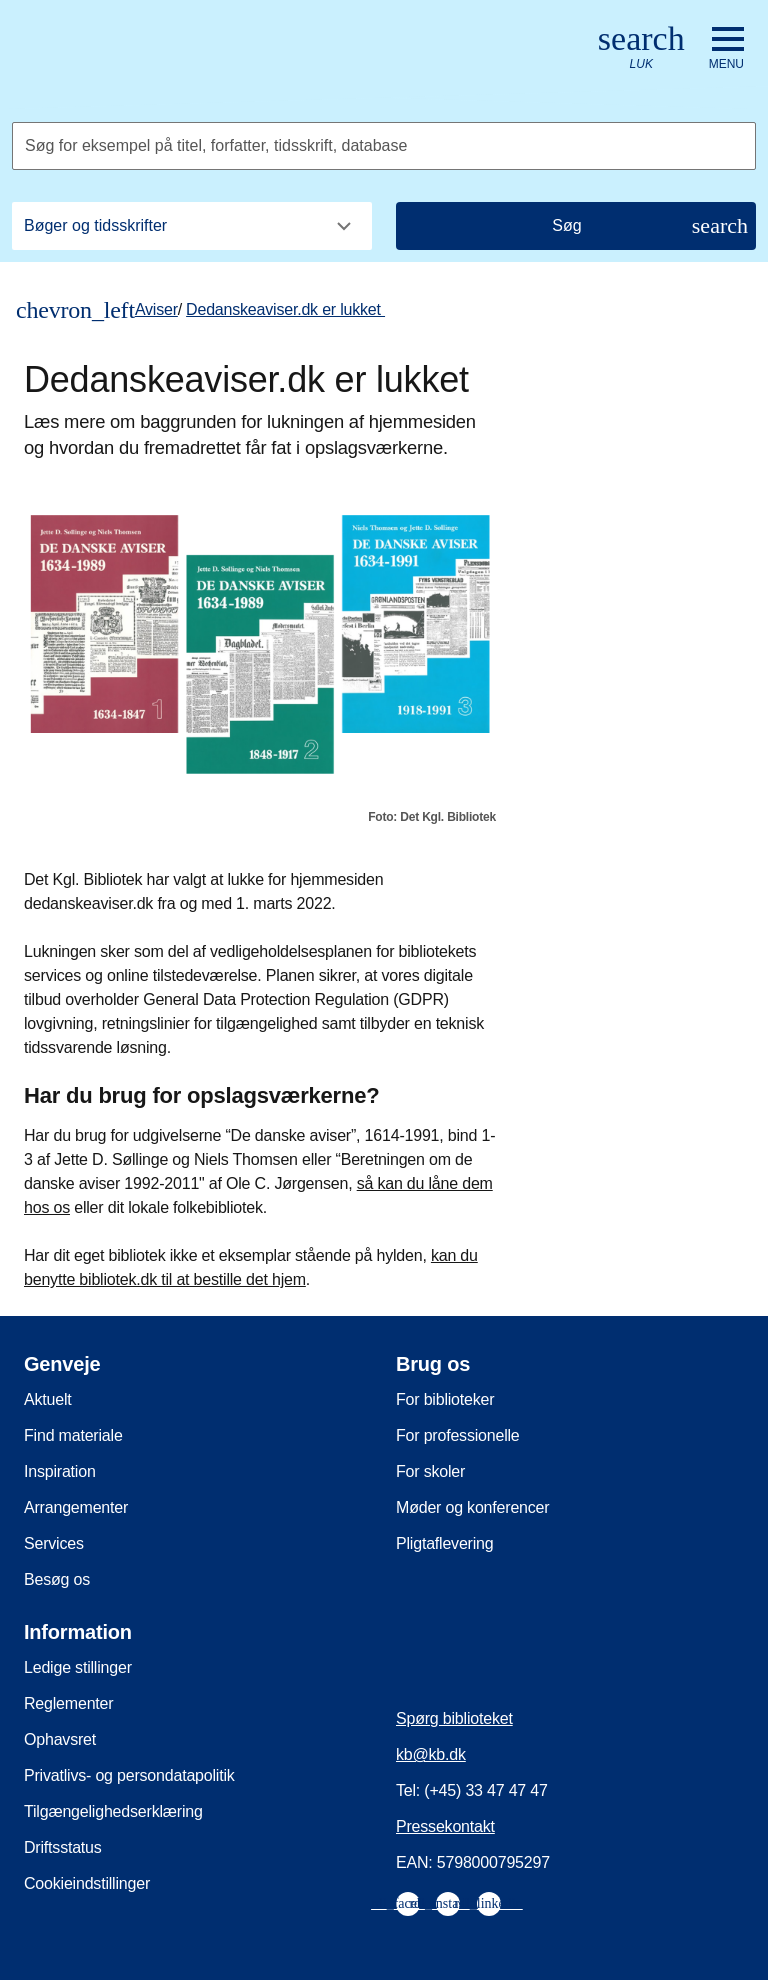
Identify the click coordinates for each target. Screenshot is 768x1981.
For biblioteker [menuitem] (445, 1399)
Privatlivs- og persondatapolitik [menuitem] (129, 1775)
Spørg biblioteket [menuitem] (454, 1718)
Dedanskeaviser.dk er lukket (285, 309)
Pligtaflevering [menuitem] (445, 1543)
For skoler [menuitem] (430, 1471)
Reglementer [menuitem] (68, 1703)
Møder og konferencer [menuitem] (472, 1507)
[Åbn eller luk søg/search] (641, 48)
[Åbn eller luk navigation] (726, 49)
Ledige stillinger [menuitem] (78, 1667)
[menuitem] (408, 1904)
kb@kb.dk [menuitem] (431, 1754)
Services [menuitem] (54, 1543)
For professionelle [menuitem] (458, 1435)
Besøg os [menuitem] (57, 1579)
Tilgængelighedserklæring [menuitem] (113, 1811)
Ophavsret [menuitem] (60, 1739)
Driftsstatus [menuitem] (63, 1847)
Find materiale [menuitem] (73, 1435)
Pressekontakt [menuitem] (445, 1826)
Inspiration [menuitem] (60, 1471)
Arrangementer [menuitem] (76, 1507)
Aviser (156, 309)
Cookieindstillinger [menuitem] (87, 1883)
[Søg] (576, 226)
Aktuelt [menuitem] (48, 1399)
